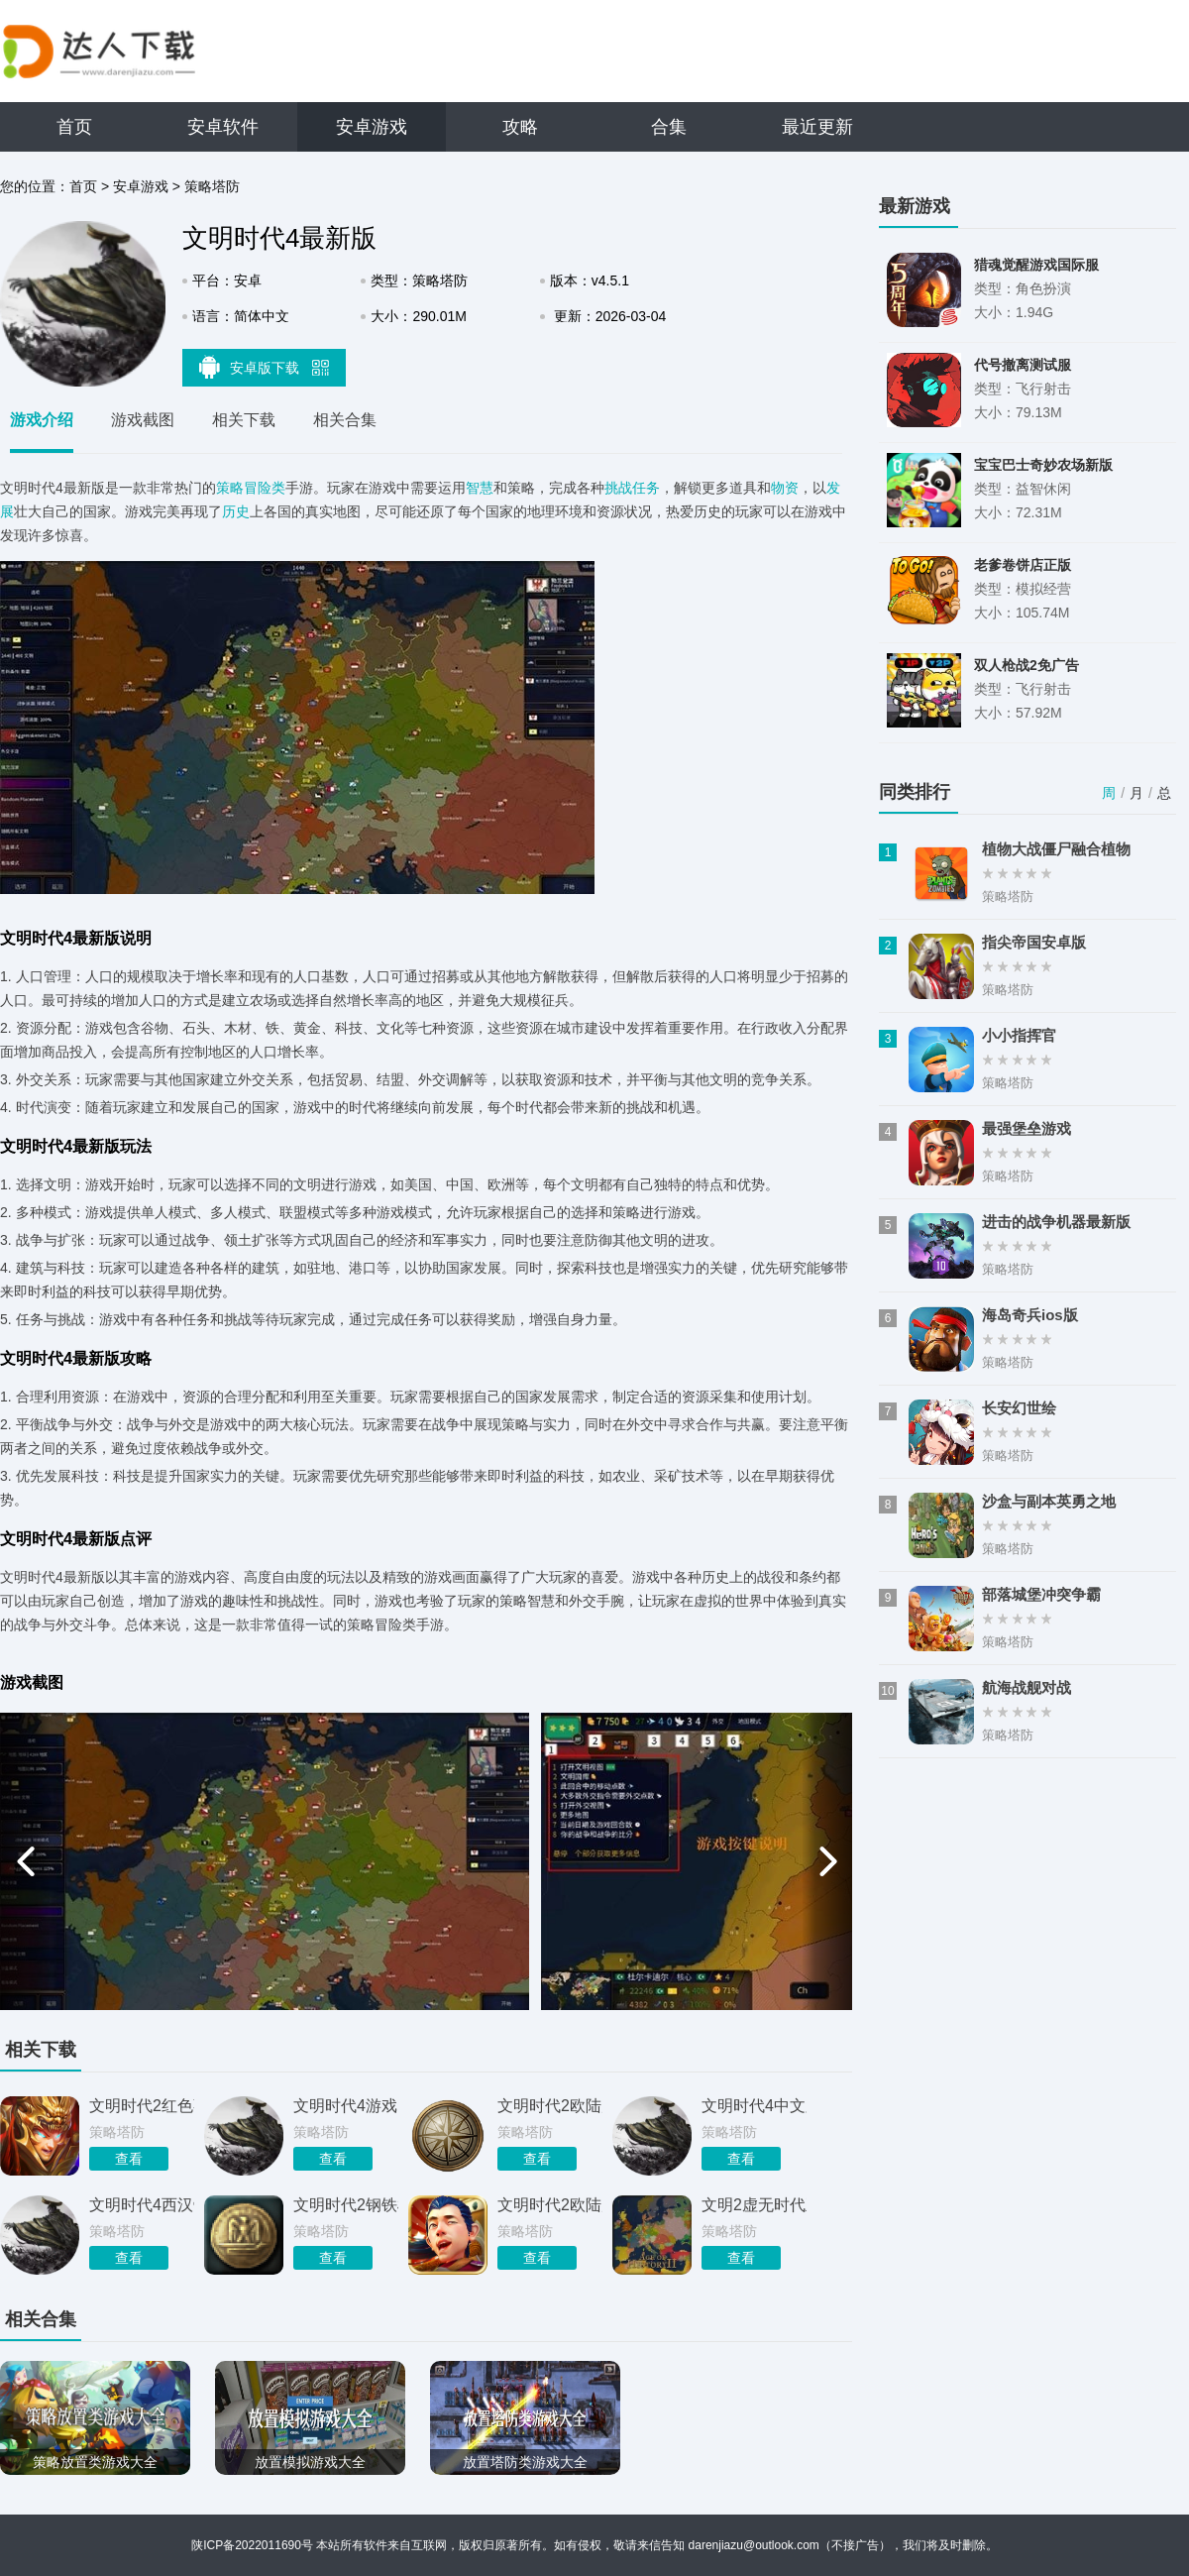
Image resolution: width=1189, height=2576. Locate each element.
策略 (230, 488)
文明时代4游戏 (345, 2105)
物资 (785, 488)
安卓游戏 (371, 127)
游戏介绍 (41, 419)
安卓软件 (223, 127)
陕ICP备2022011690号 (252, 2545)
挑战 (618, 488)
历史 (236, 511)
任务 (646, 488)
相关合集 (345, 419)
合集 (669, 127)
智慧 (479, 488)
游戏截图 (142, 419)
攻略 (520, 127)
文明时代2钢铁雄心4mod (345, 2204)
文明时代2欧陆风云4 (549, 2105)
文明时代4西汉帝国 (141, 2204)
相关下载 (243, 419)
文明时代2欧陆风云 (549, 2204)
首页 (74, 127)
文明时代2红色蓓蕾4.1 (141, 2105)
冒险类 (264, 488)
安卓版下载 (264, 367)
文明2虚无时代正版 (754, 2204)
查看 (129, 2159)
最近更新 (817, 127)
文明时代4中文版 (754, 2105)
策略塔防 (212, 186)
